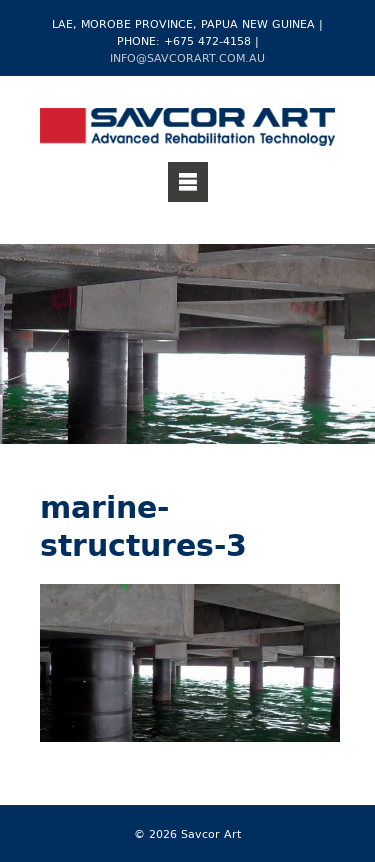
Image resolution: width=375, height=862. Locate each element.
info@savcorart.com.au (187, 57)
